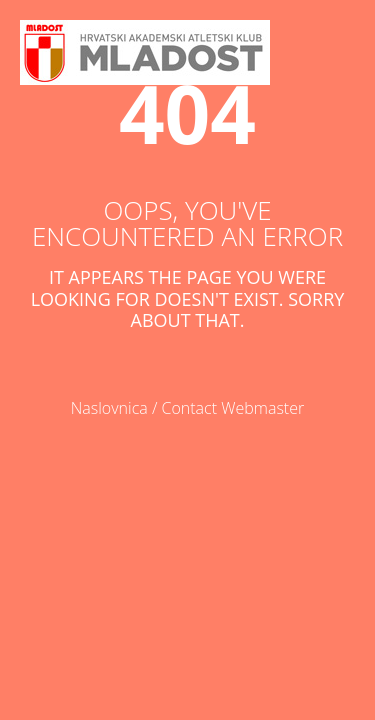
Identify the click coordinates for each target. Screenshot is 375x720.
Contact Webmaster (233, 408)
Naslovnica (109, 408)
